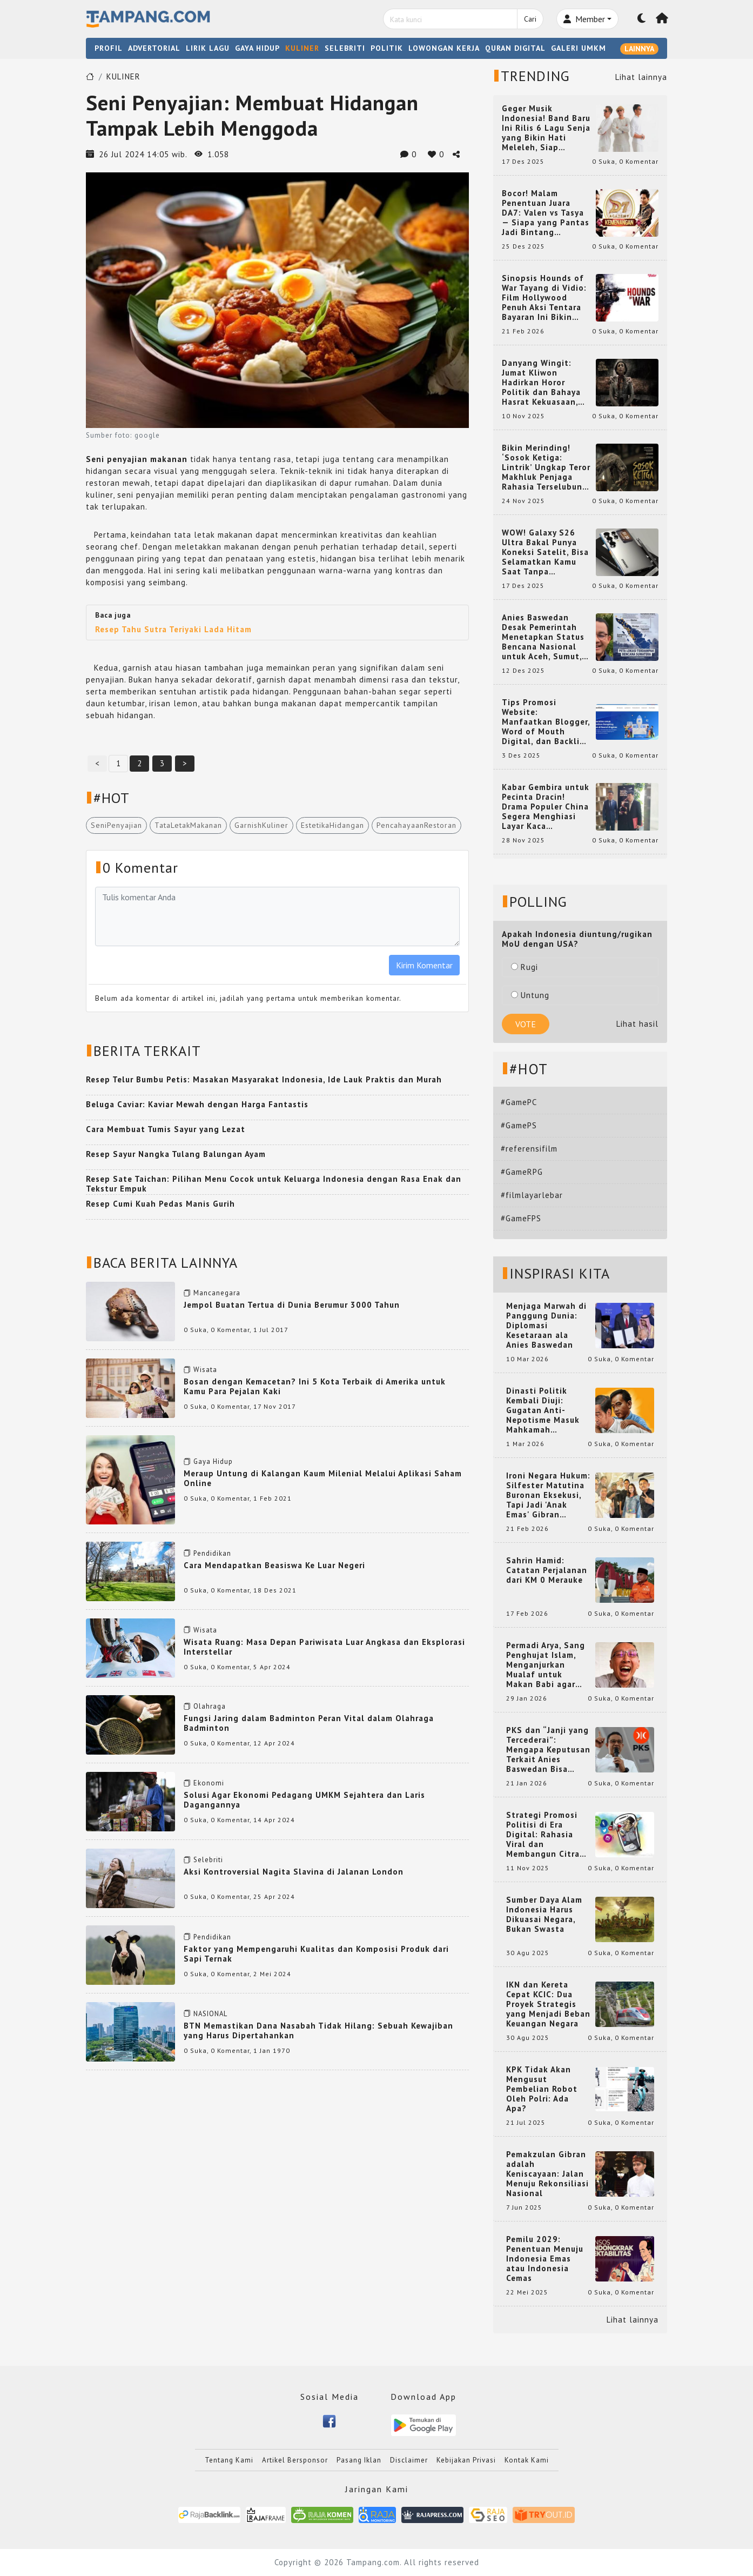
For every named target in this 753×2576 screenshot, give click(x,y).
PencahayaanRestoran (416, 825)
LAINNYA (639, 48)
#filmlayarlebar (532, 1195)
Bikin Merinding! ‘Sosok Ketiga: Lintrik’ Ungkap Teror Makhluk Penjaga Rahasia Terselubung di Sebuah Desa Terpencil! (546, 467)
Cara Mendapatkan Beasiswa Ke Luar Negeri (274, 1565)
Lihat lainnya (641, 77)
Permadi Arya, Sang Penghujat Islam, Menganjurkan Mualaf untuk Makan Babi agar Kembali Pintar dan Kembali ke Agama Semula (546, 1665)
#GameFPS (521, 1218)
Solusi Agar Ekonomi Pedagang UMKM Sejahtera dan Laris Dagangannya (304, 1800)
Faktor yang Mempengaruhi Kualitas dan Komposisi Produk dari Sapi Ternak (316, 1954)
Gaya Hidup (213, 1461)
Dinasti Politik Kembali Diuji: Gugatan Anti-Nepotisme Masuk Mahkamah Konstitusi (543, 1410)
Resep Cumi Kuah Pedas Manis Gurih (160, 1204)
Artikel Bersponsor (295, 2460)
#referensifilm (529, 1148)
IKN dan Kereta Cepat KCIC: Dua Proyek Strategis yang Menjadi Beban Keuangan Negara (548, 2004)
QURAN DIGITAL (515, 48)
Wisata (205, 1369)
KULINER (302, 48)
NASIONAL (210, 2013)
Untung (530, 995)
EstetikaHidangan (332, 825)
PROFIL (109, 48)
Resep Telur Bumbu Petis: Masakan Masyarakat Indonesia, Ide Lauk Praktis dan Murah (264, 1079)
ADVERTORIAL (154, 48)
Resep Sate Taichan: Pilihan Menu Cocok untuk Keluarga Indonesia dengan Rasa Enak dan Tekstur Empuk (273, 1184)
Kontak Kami (527, 2460)
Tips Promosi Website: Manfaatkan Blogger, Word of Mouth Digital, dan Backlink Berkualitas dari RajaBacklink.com (546, 722)
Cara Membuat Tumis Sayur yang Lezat (165, 1129)
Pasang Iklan (359, 2460)
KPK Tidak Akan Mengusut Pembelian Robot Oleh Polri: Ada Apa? (541, 2089)
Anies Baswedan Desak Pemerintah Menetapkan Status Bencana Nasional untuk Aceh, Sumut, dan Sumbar (543, 637)
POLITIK (387, 48)
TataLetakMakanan (188, 825)
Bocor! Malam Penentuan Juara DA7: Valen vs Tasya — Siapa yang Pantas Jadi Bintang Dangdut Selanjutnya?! (545, 213)
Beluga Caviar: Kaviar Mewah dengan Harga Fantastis (197, 1104)
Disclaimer (409, 2460)
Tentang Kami (229, 2460)
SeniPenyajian (116, 825)
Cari (530, 19)
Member (584, 19)
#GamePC (519, 1102)
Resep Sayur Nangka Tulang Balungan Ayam (176, 1154)
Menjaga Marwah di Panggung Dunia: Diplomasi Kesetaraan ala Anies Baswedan (546, 1325)
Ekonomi (208, 1783)
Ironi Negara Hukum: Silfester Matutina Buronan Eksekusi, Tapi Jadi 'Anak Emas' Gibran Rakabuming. (548, 1495)
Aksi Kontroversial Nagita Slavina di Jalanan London (294, 1871)
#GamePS (519, 1125)
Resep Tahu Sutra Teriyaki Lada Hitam (173, 629)
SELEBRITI (345, 48)
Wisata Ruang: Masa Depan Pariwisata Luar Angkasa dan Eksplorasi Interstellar (324, 1647)
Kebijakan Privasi (466, 2460)
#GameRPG (522, 1172)
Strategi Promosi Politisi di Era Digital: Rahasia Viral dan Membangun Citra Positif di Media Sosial (543, 1834)
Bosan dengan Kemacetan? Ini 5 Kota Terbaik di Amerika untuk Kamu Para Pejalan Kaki (315, 1386)
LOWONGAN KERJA (444, 48)
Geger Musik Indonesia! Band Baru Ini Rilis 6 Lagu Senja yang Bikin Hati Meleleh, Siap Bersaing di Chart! (546, 128)
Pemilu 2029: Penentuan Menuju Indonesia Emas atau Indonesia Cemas (544, 2258)
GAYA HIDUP (257, 48)
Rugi (524, 967)
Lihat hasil (637, 1024)
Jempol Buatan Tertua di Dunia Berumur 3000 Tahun (292, 1305)
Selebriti (208, 1859)
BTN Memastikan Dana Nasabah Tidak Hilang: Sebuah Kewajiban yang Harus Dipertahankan (318, 2030)
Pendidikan (212, 1553)
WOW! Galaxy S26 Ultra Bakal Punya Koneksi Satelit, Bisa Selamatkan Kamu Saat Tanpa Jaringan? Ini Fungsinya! (545, 552)
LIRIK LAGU (208, 48)
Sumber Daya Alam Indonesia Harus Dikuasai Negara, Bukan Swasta (544, 1914)
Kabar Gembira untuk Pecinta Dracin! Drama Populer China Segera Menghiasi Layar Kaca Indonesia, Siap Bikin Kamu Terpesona (546, 806)
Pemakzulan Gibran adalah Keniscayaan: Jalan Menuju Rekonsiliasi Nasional (547, 2174)
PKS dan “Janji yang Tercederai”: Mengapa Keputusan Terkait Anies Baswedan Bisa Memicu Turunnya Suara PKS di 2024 (548, 1749)
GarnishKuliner (261, 825)
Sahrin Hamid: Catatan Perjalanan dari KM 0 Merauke (546, 1570)
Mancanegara (216, 1292)
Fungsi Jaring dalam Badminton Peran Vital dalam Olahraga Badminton (309, 1723)
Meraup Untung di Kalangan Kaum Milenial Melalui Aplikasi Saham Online (323, 1478)
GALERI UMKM (578, 48)
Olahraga (209, 1706)
